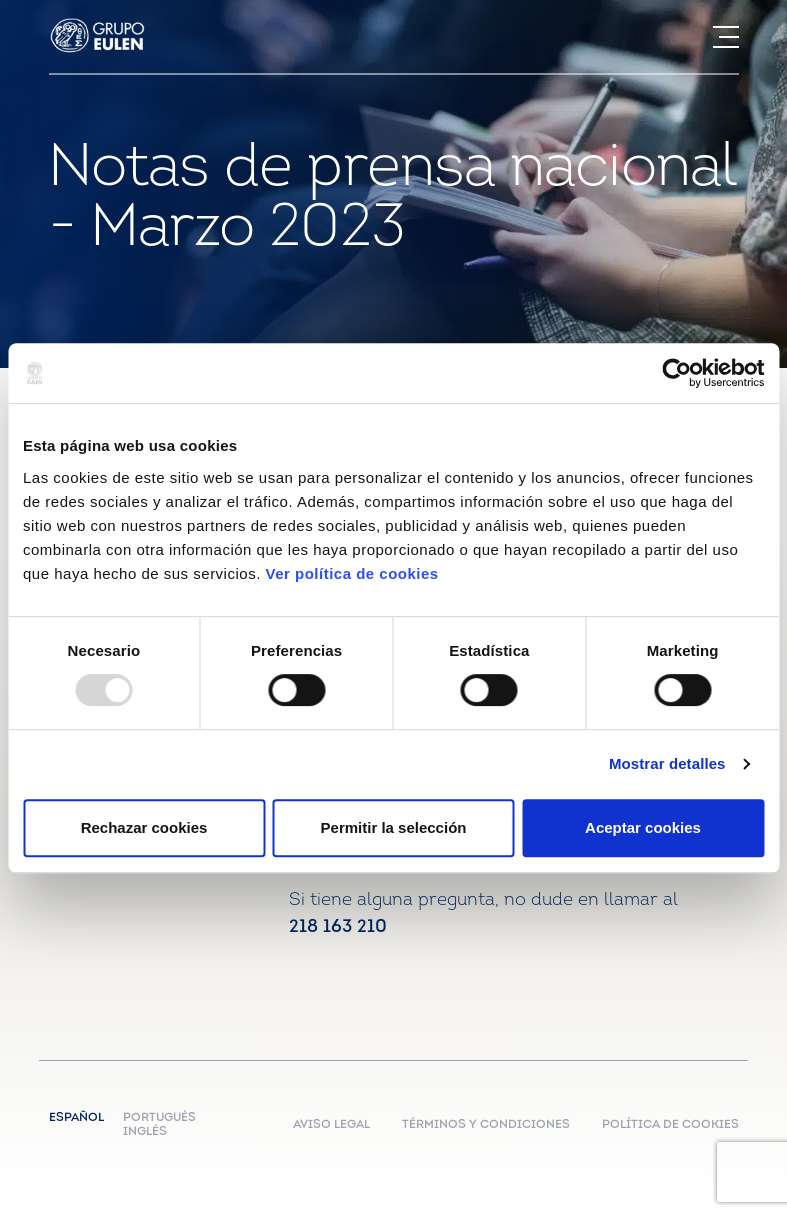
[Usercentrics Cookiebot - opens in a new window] (676, 373)
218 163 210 (338, 927)
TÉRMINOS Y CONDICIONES (486, 1125)
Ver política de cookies (351, 573)
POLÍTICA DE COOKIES (670, 1125)
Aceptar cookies (643, 827)
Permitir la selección (394, 827)
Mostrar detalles (667, 763)
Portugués (159, 1118)
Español (81, 1118)
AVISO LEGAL (331, 1125)
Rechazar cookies (144, 827)
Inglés (145, 1132)
